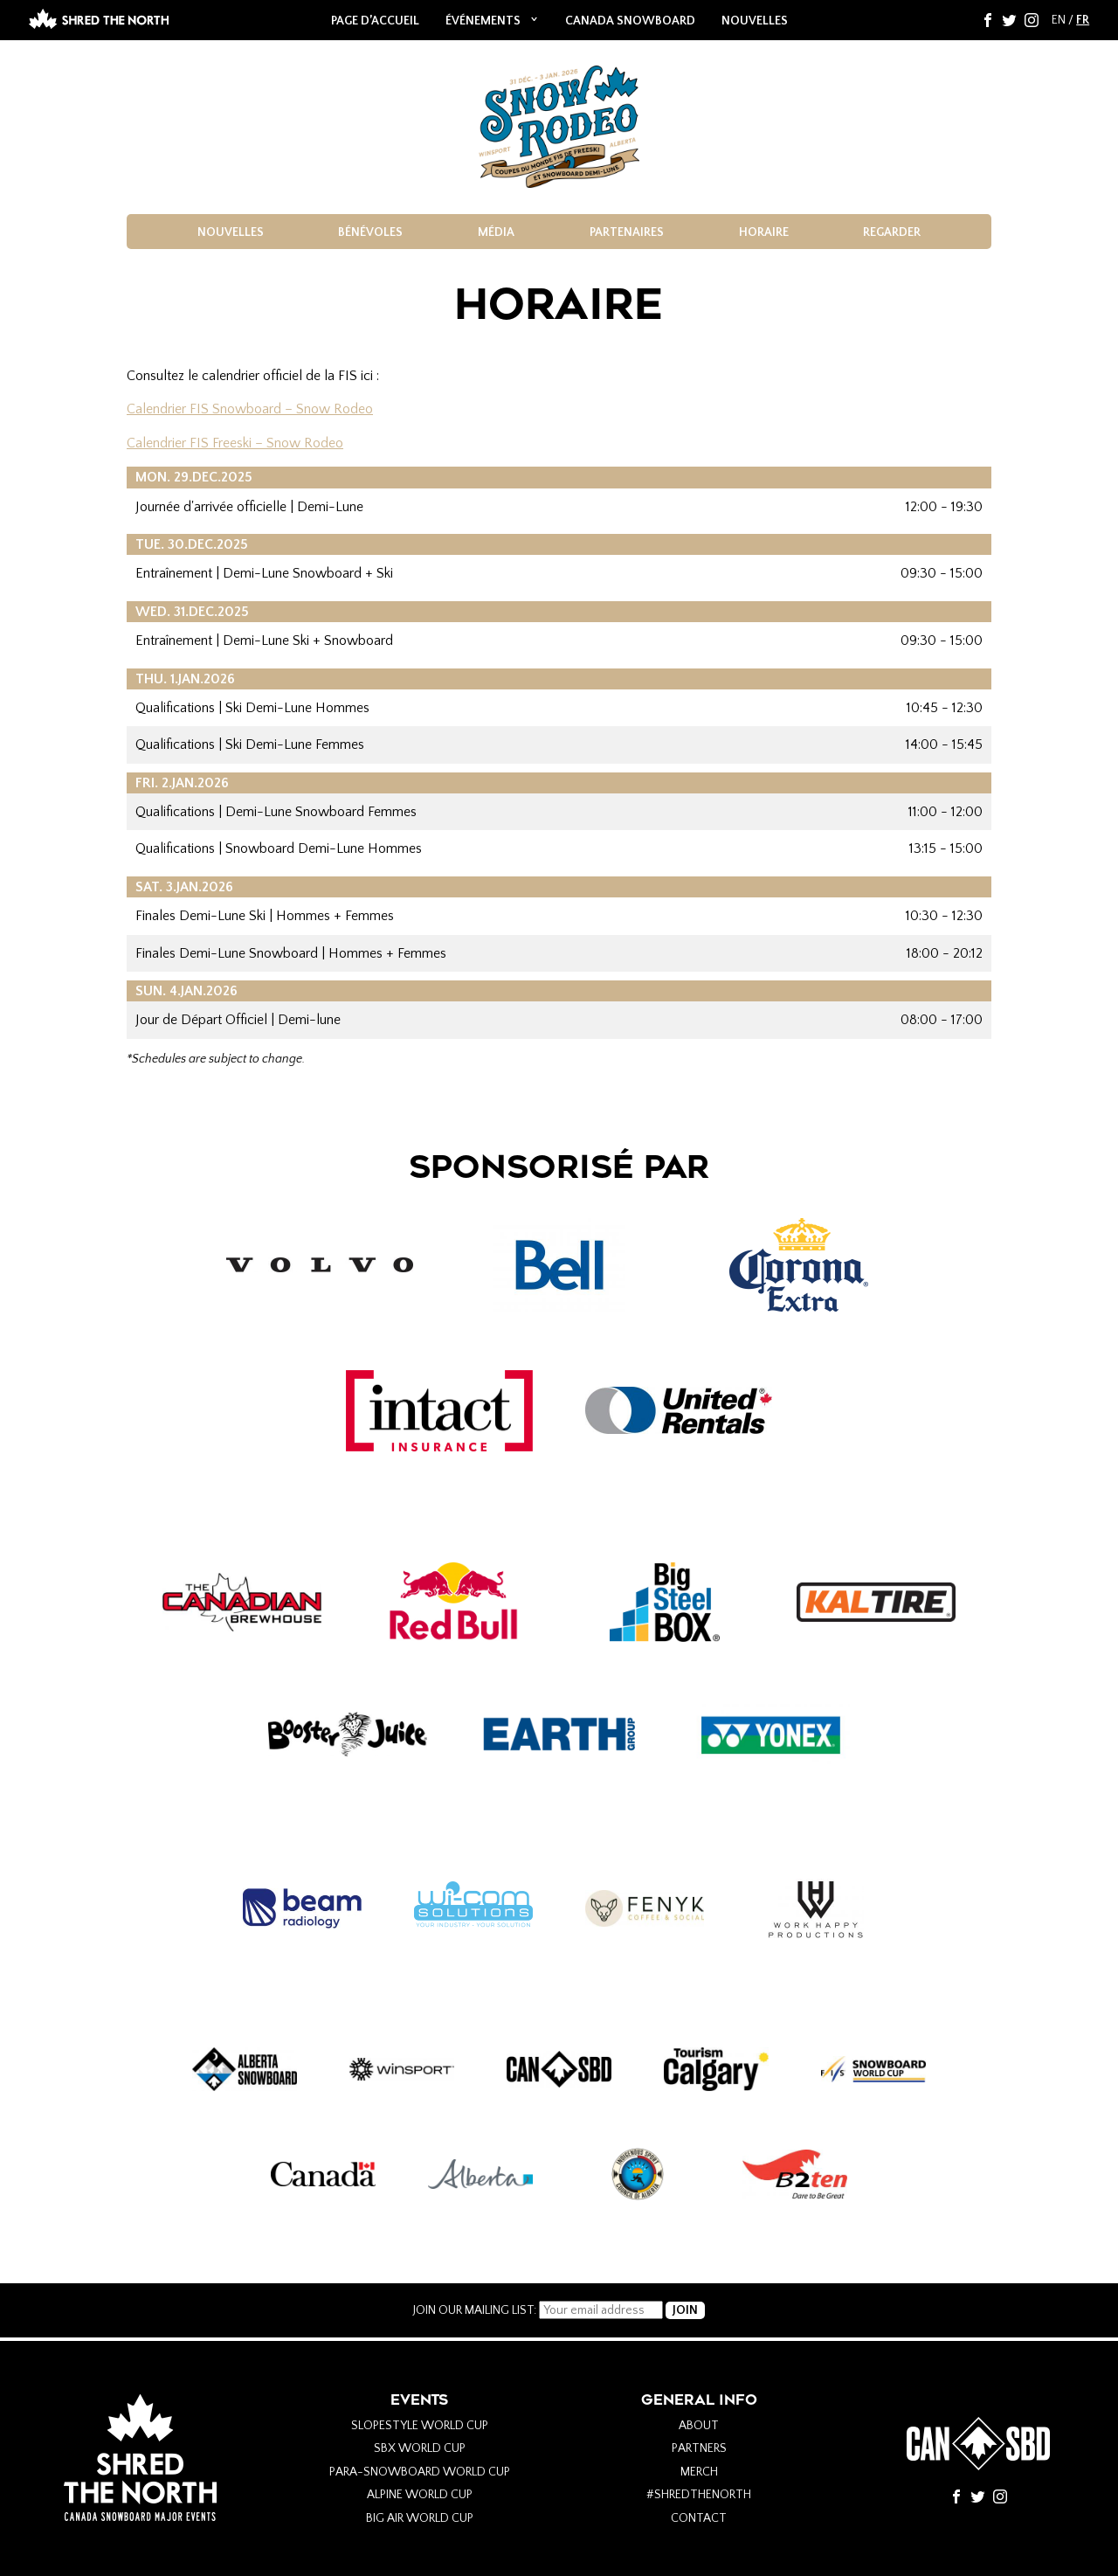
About (699, 2426)
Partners (699, 2448)
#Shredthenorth (698, 2495)
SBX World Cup (420, 2448)
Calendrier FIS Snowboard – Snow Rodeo (250, 409)
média (496, 232)
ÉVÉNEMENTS (483, 21)
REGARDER (892, 232)
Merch (699, 2472)
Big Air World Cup (419, 2518)
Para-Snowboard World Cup (419, 2472)
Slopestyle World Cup (419, 2426)
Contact (699, 2518)
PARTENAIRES (627, 232)
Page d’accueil (375, 21)
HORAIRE (764, 232)
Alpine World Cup (420, 2495)
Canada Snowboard (630, 21)
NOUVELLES (754, 21)
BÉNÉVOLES (370, 232)
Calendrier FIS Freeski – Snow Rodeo (235, 443)
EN (1059, 20)
